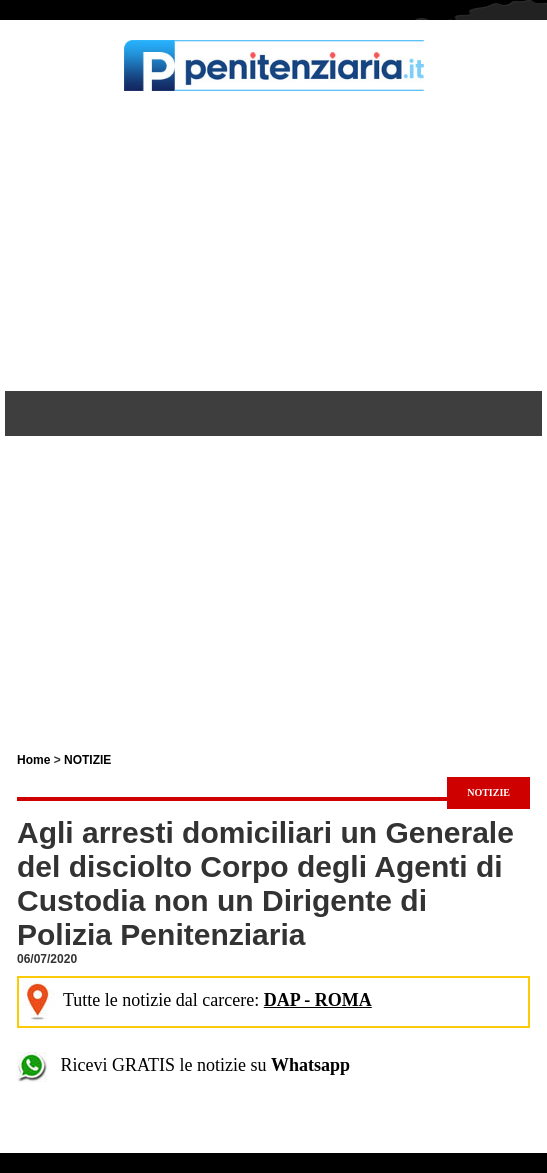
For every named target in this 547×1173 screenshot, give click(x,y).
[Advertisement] (273, 241)
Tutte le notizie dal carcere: (197, 1000)
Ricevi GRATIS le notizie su (183, 1065)
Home (33, 760)
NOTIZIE (87, 760)
